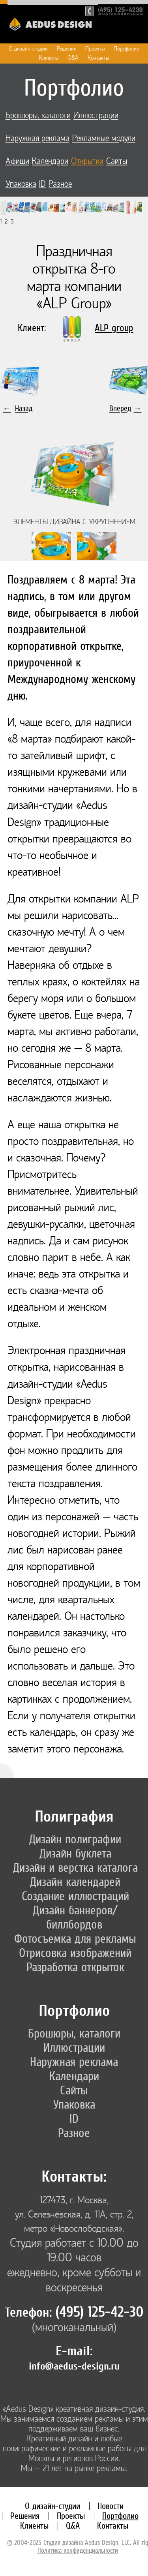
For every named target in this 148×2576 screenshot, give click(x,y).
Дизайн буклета (75, 1853)
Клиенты (48, 57)
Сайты (116, 161)
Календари (50, 161)
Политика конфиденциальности (77, 2550)
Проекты (95, 48)
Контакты (98, 57)
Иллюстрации (95, 115)
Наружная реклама (37, 138)
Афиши (17, 161)
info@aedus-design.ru (74, 2366)
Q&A (73, 57)
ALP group (114, 328)
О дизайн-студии (28, 48)
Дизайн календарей (75, 1881)
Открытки (87, 161)
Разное (60, 184)
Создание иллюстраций (75, 1896)
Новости (110, 2506)
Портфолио (126, 48)
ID (42, 184)
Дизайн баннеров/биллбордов (75, 1917)
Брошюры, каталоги (38, 115)
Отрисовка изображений (75, 1953)
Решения (66, 48)
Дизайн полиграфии (75, 1839)
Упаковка (21, 184)
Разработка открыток (75, 1967)
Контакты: (74, 2176)
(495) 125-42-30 (99, 2312)
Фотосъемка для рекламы (75, 1938)
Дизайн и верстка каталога (75, 1867)
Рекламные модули (103, 138)
